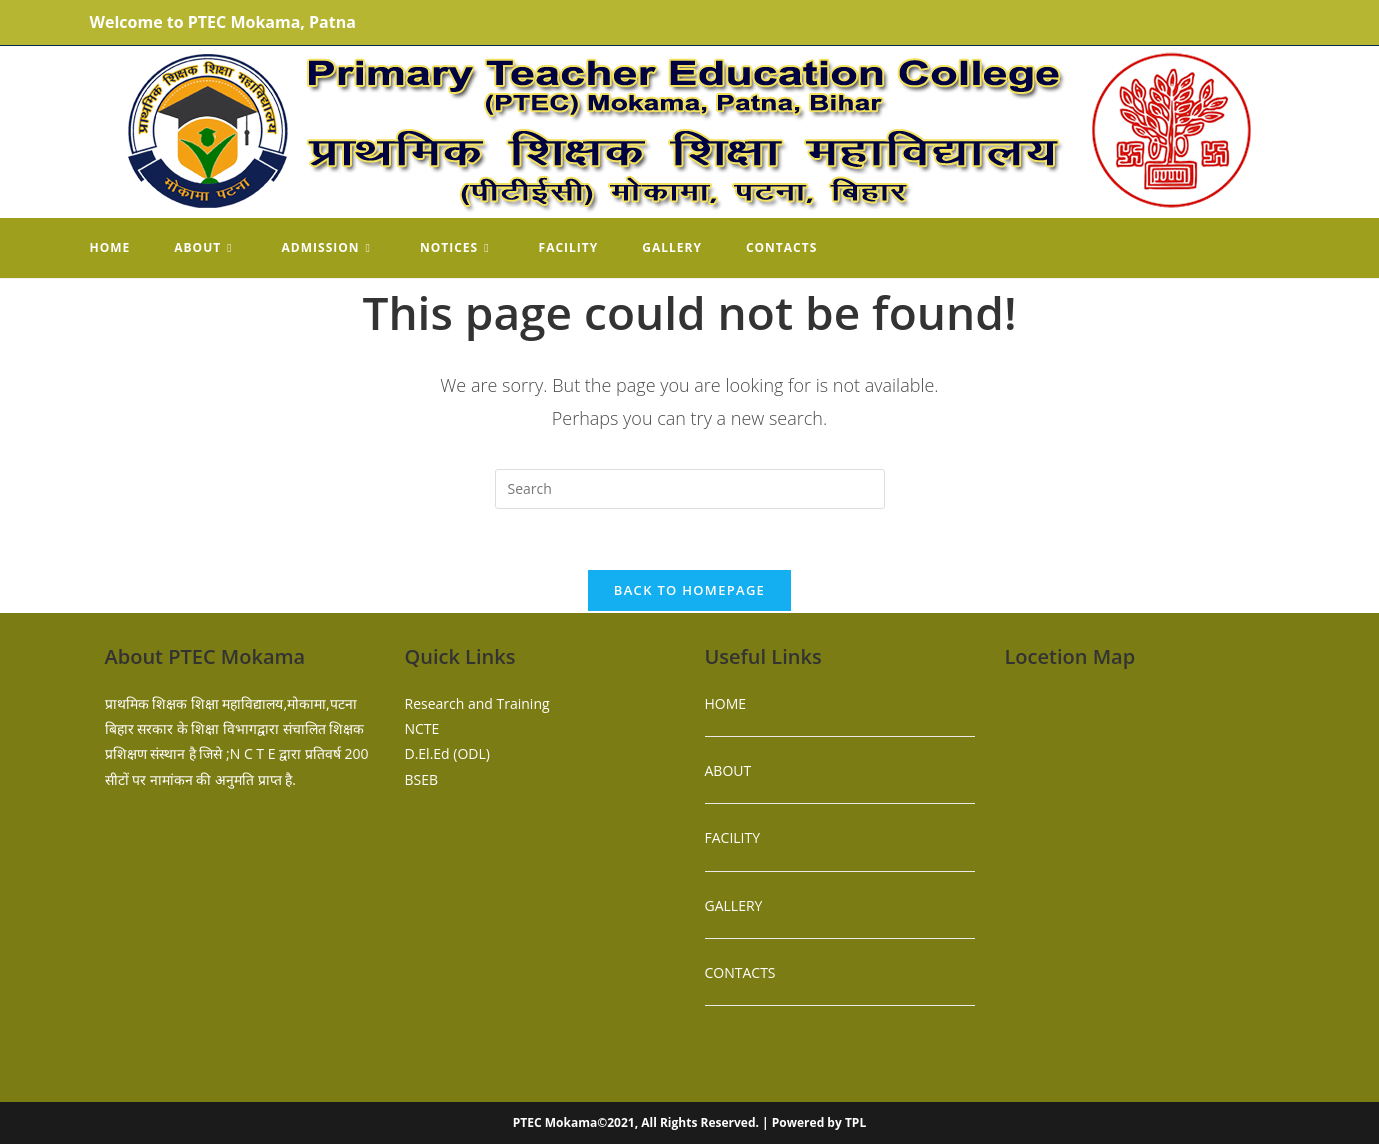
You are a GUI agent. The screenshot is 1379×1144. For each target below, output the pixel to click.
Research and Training (477, 703)
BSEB (422, 779)
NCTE (422, 728)
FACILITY (733, 837)
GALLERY (734, 905)
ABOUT (728, 770)
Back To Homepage (689, 590)
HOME (726, 703)
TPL (855, 1122)
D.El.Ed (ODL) (447, 753)
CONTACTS (740, 972)
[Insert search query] (690, 489)
